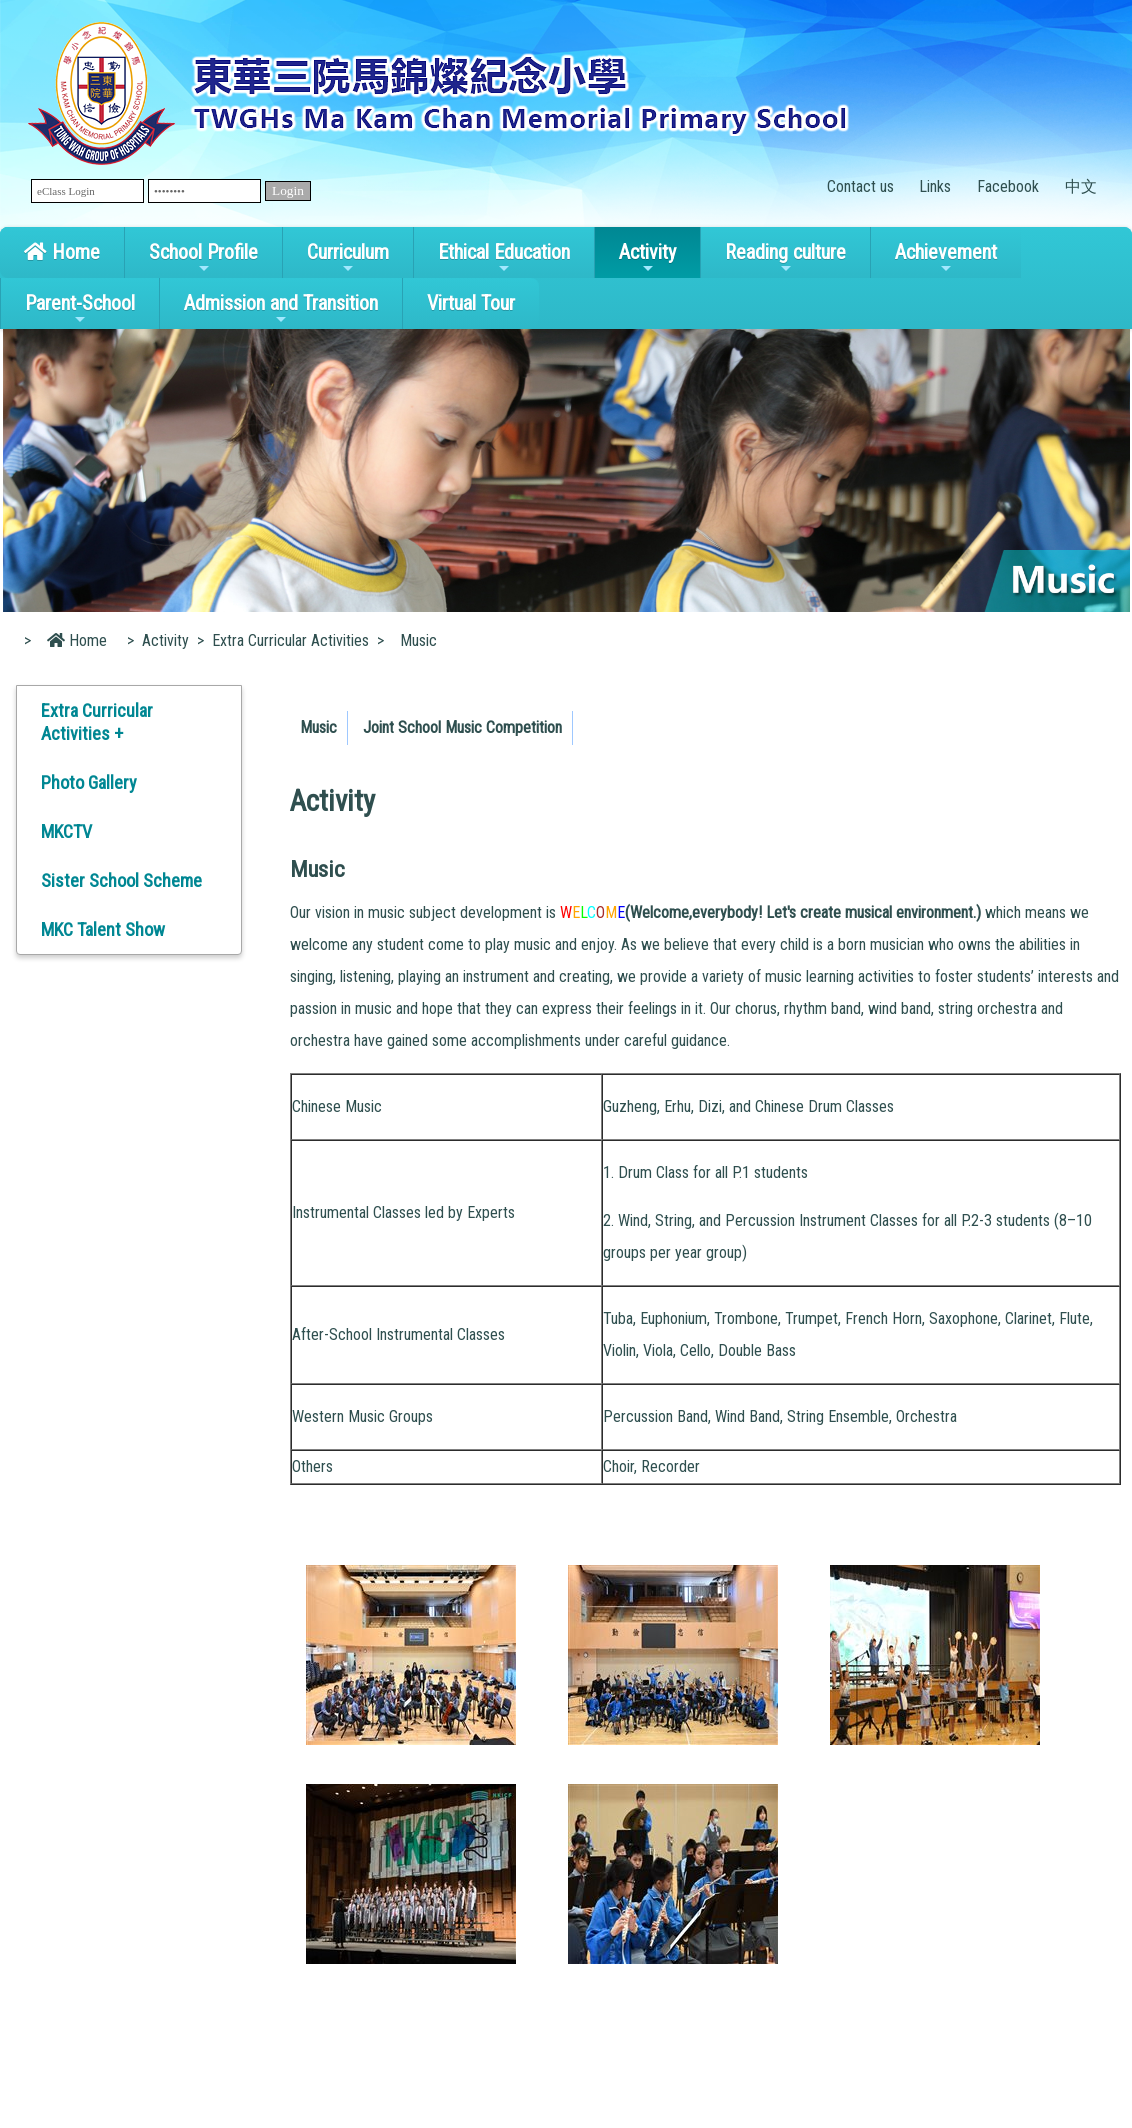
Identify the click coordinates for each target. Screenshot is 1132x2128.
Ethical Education (504, 258)
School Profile (203, 258)
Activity (647, 258)
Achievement (946, 258)
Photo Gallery (89, 782)
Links (935, 186)
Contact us (860, 186)
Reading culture (785, 258)
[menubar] (434, 723)
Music (318, 727)
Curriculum (348, 258)
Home (62, 252)
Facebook (1008, 186)
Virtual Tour (471, 303)
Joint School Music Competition (462, 727)
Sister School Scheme (121, 880)
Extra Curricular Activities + (97, 722)
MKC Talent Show (103, 929)
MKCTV (66, 831)
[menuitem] (319, 728)
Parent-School (80, 309)
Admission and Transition (281, 309)
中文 (1081, 186)
